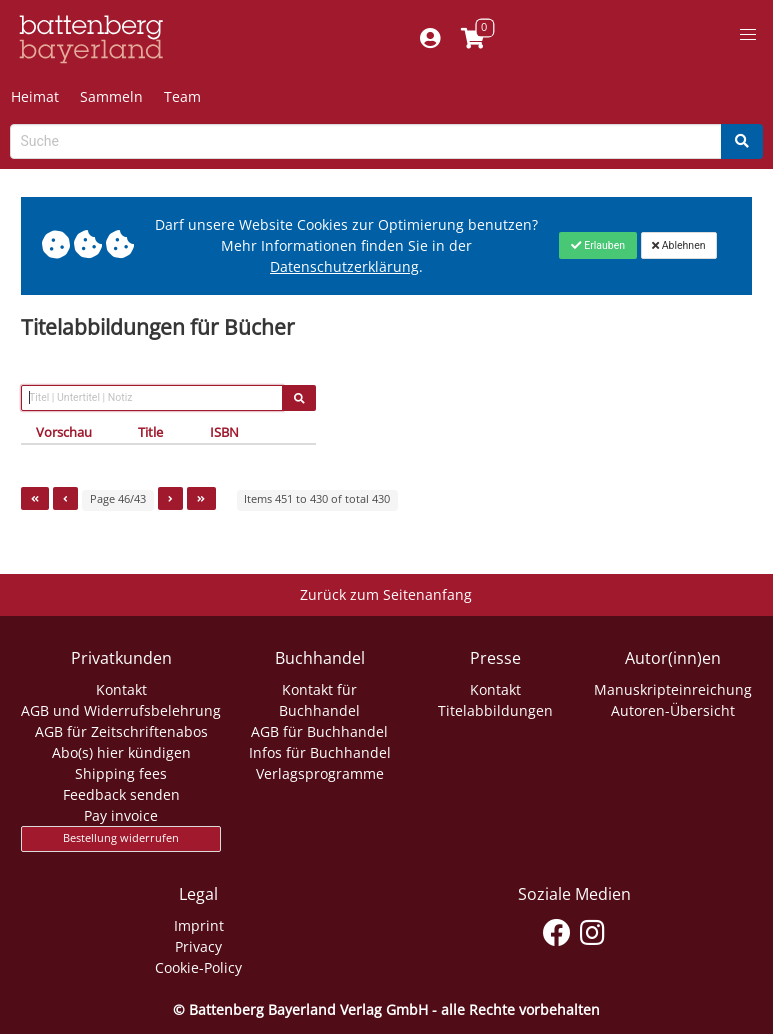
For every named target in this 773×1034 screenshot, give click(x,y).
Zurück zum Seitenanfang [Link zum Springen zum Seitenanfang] (386, 594)
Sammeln (111, 96)
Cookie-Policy (198, 967)
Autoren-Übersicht (673, 710)
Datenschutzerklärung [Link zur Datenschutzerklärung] (344, 266)
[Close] (597, 245)
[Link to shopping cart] (472, 39)
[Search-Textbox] (366, 141)
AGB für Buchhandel (319, 731)
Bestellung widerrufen (121, 838)
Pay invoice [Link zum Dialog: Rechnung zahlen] (121, 815)
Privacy (198, 946)
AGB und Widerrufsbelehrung (121, 710)
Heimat (35, 96)
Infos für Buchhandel (320, 752)
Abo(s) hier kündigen (121, 752)
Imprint (199, 925)
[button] (748, 35)
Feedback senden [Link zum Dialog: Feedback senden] (121, 794)
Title (150, 432)
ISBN (224, 432)
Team (182, 96)
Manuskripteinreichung (673, 689)
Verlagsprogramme (320, 773)
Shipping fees (121, 773)
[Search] (742, 141)
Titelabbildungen (495, 710)
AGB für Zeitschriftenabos (121, 731)
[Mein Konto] (429, 39)
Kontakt (121, 689)
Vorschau (64, 432)
